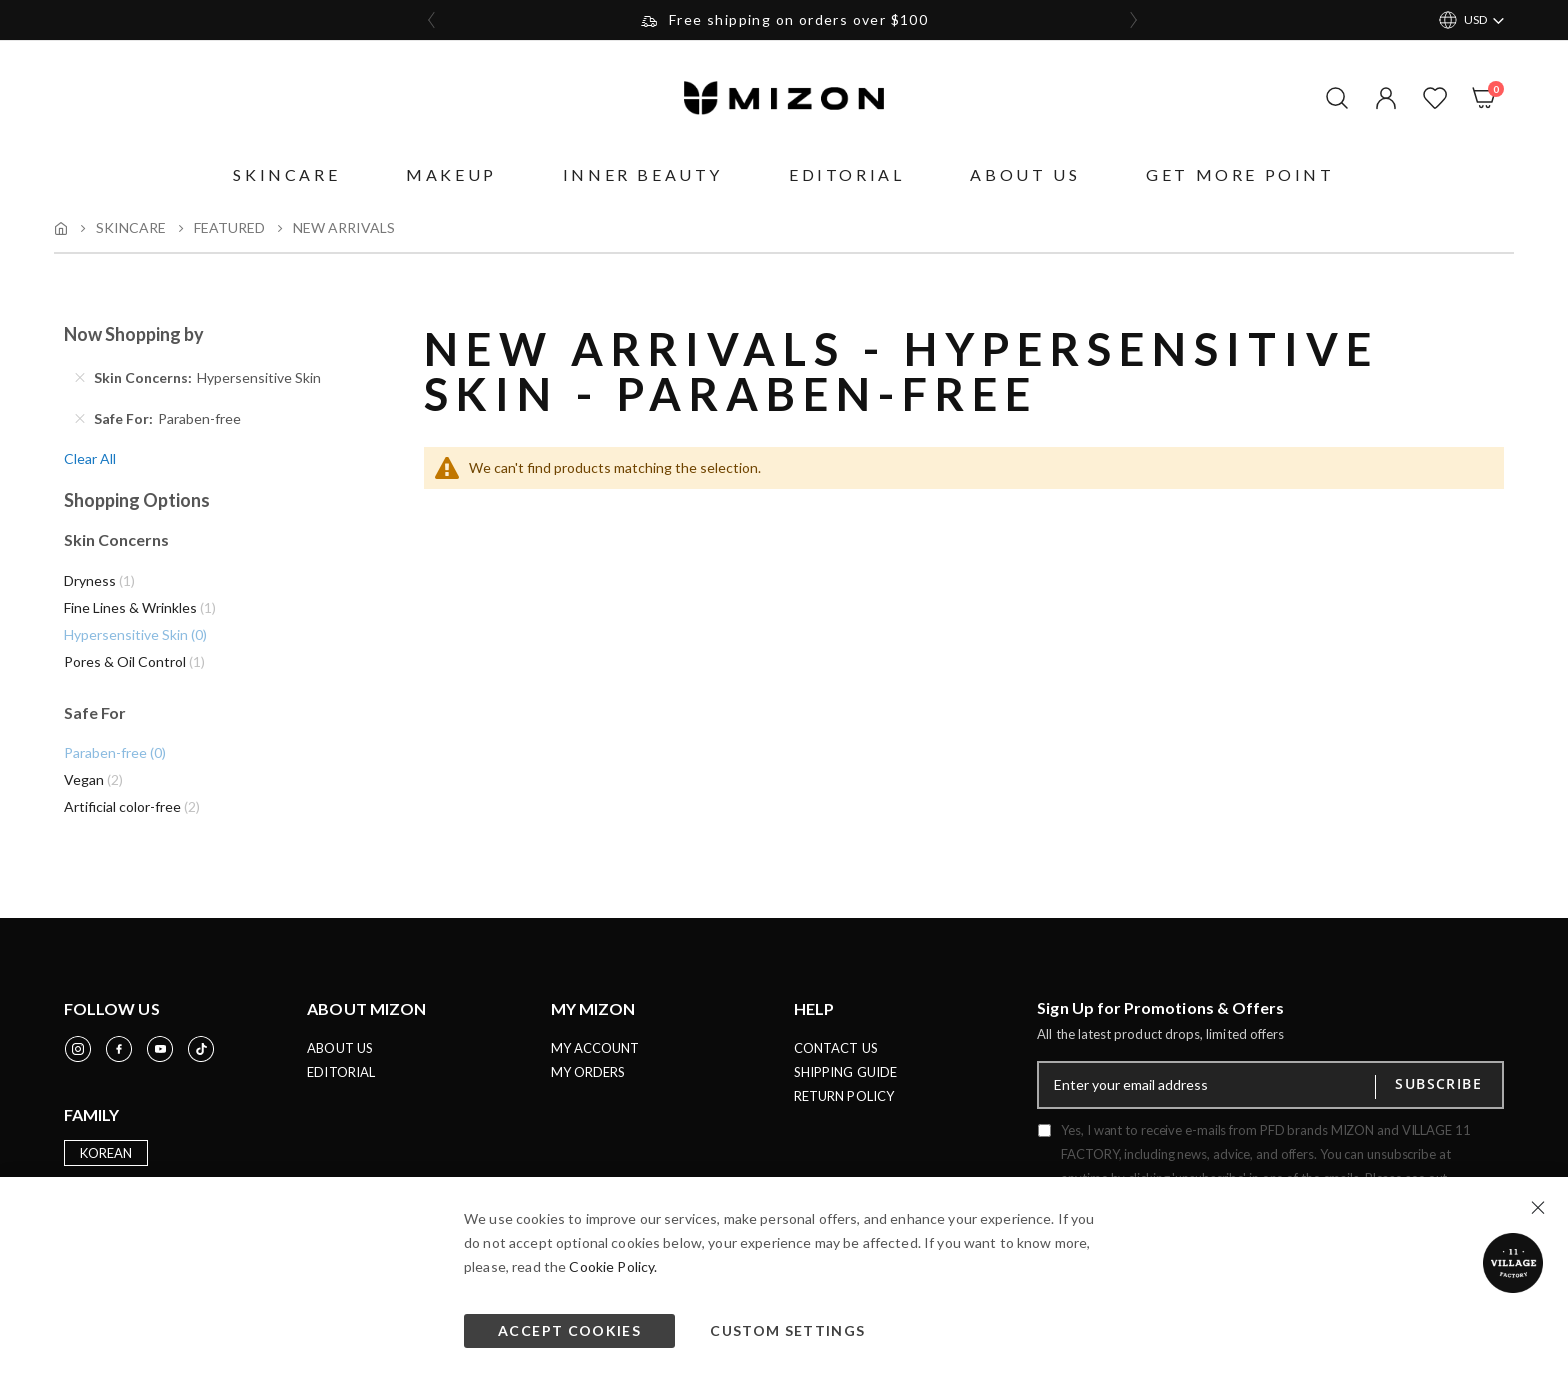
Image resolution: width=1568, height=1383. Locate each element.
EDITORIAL (341, 1081)
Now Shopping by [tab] (134, 336)
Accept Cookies (569, 1330)
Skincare (131, 228)
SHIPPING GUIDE (845, 1081)
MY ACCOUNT (595, 1057)
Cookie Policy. (613, 1266)
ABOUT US (340, 1057)
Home (61, 228)
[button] (1381, 98)
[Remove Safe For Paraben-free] (80, 421)
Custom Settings (787, 1330)
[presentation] (432, 20)
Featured (229, 228)
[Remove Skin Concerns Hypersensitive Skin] (80, 380)
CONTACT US (836, 1057)
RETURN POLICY (844, 1105)
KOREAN (106, 1162)
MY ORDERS (588, 1081)
